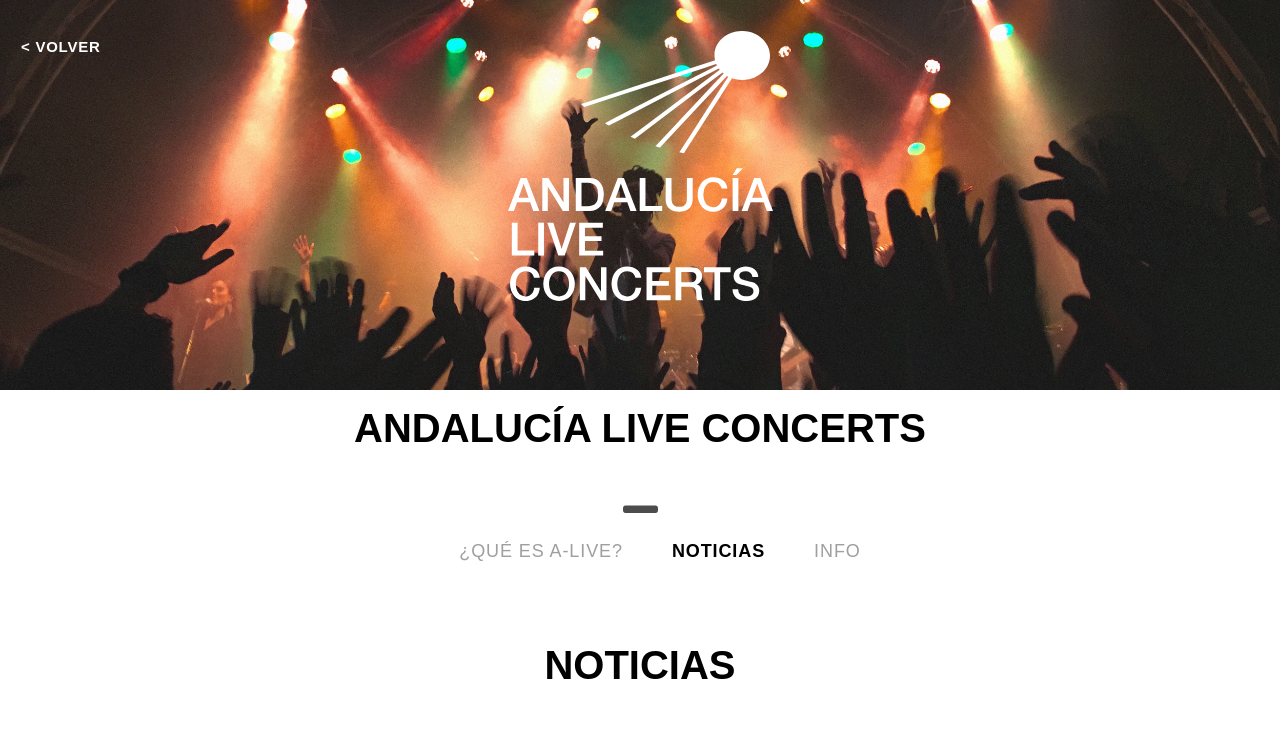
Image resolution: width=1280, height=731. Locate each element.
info (837, 551)
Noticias (718, 551)
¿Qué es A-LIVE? (541, 551)
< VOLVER (61, 46)
